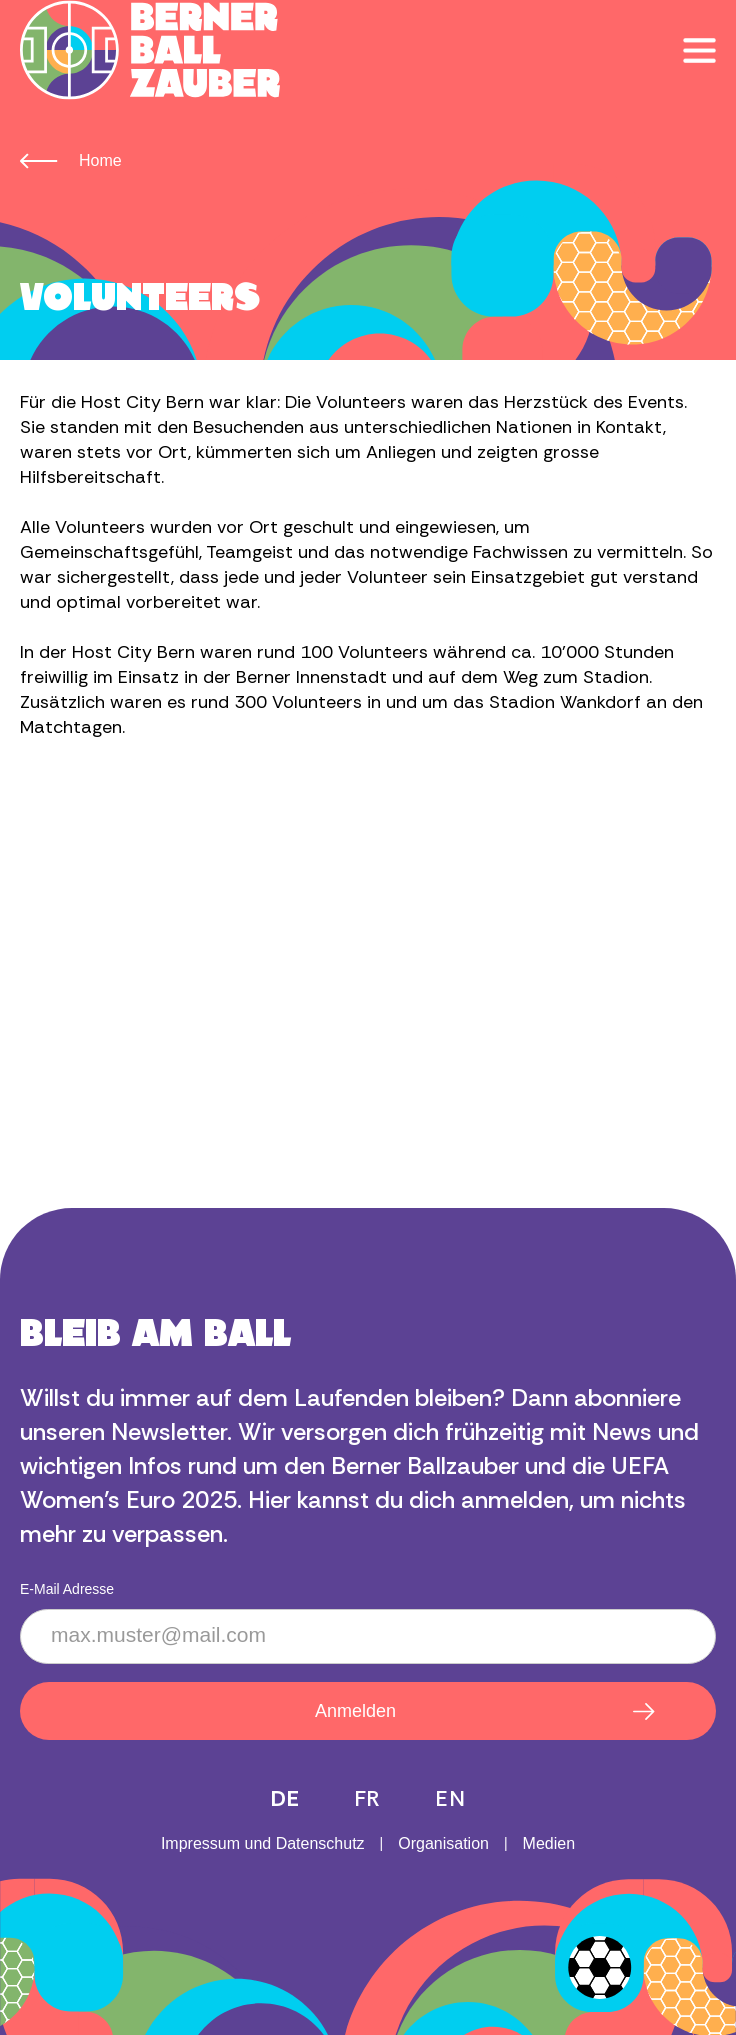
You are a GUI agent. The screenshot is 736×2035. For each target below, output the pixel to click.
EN (450, 1798)
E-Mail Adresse (67, 1589)
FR (367, 1798)
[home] (150, 50)
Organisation (443, 1843)
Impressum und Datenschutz (263, 1843)
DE (285, 1798)
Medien (549, 1843)
